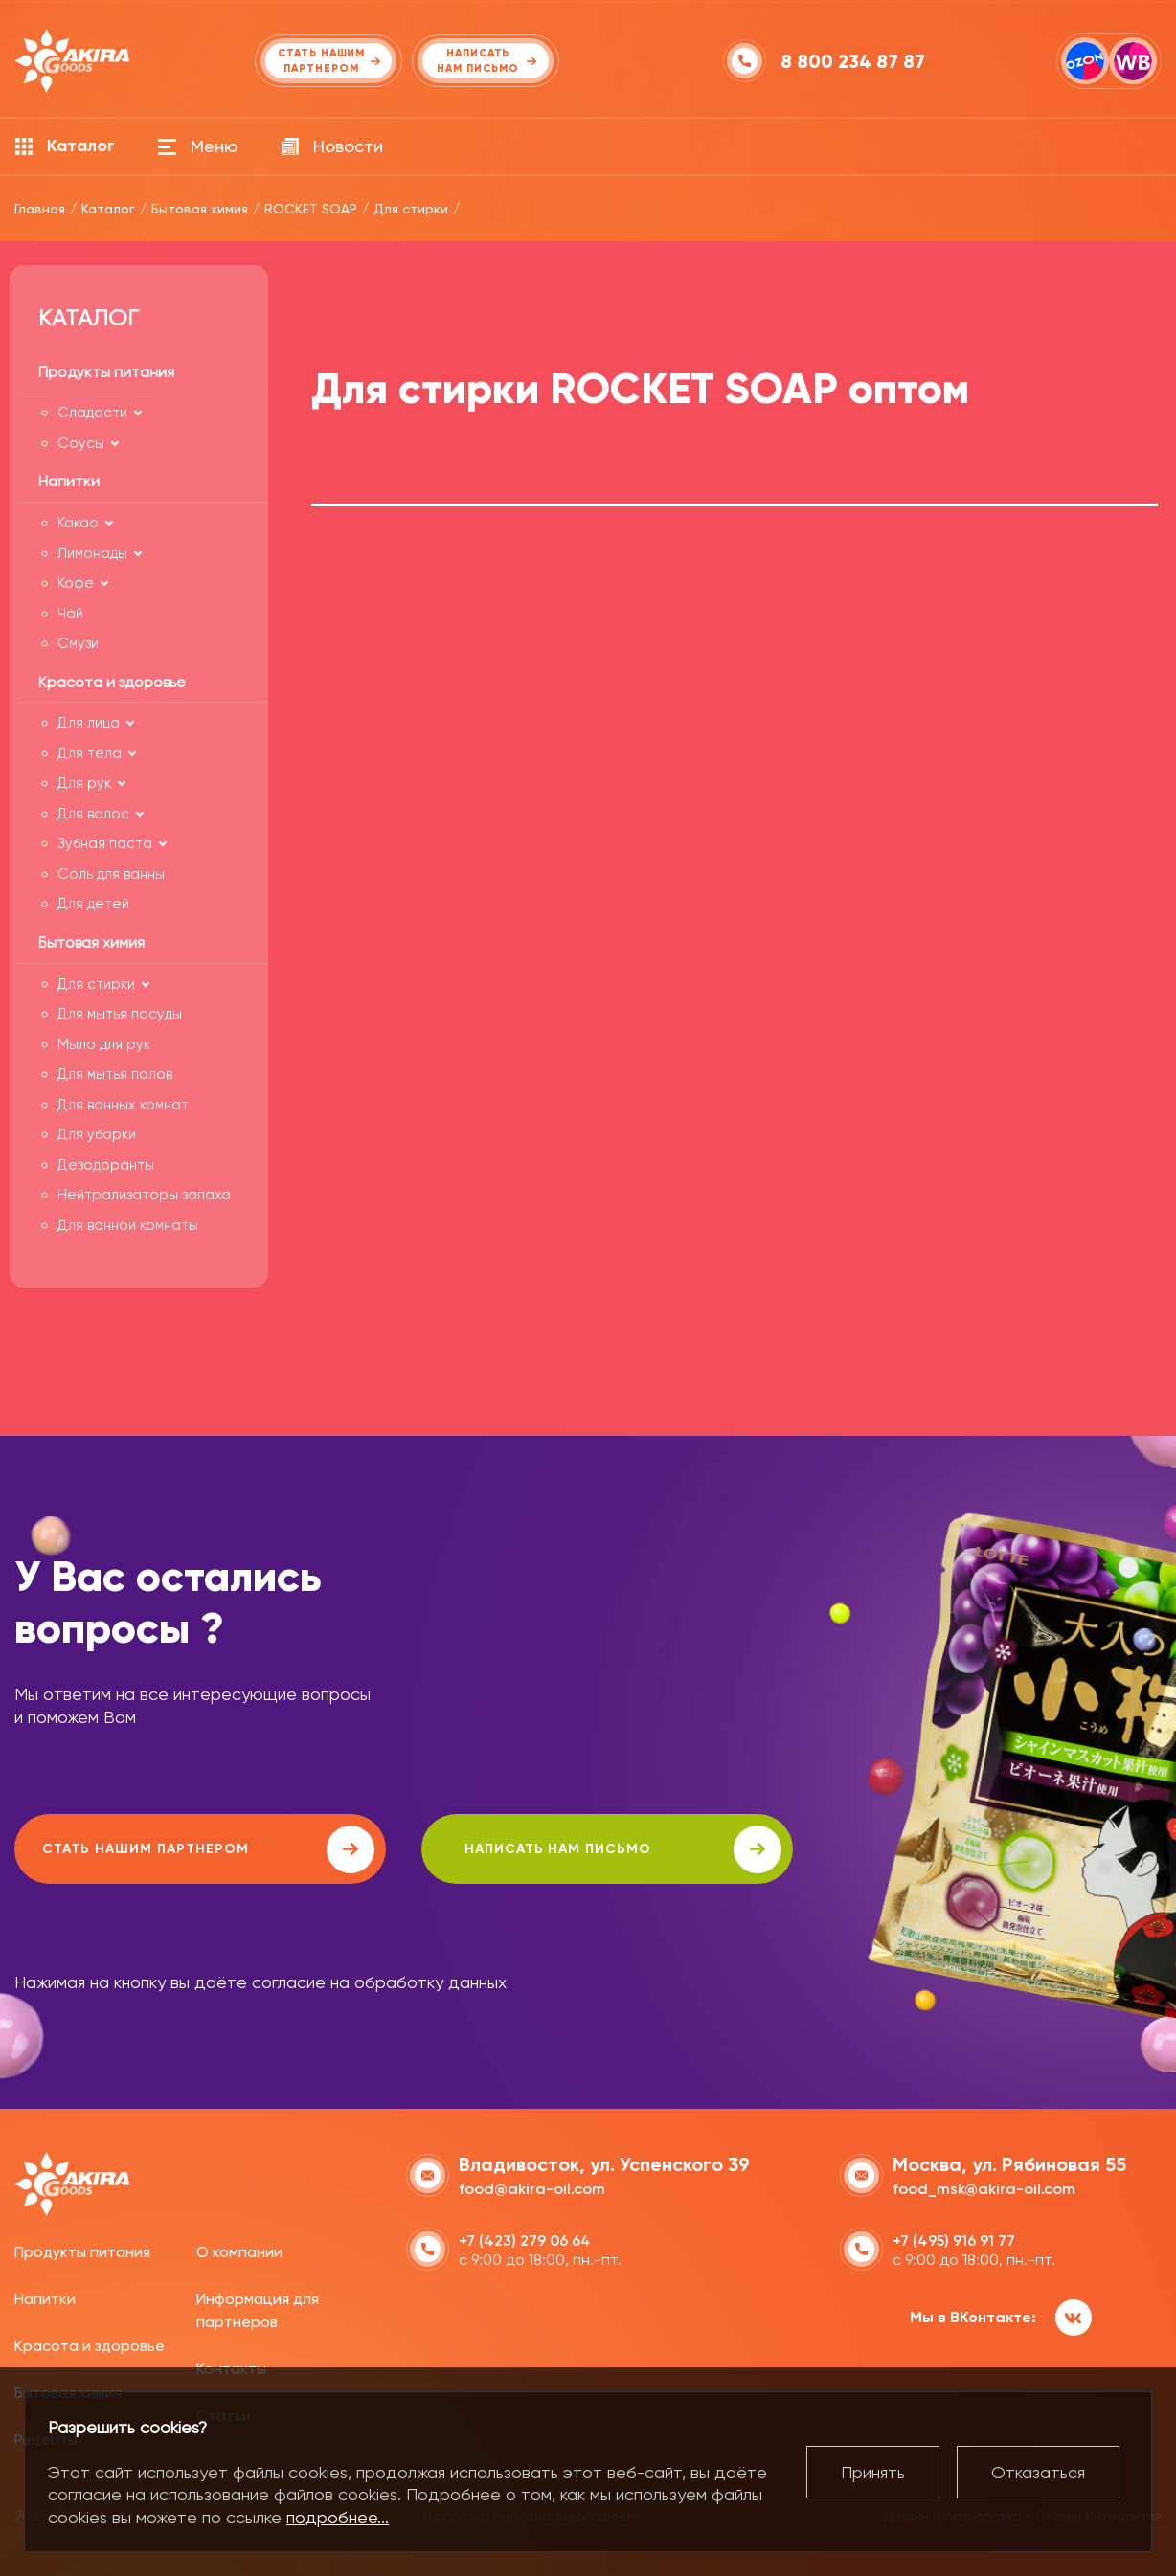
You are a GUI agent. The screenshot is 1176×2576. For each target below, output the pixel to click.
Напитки (45, 2298)
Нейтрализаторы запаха (144, 1194)
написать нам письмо (556, 1849)
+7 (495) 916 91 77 (954, 2238)
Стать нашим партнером (185, 1849)
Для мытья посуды (119, 1013)
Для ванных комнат (123, 1104)
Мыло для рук (103, 1044)
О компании (239, 2251)
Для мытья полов (114, 1074)
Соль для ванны (111, 874)
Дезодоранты (105, 1165)
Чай (70, 613)
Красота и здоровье (89, 2345)
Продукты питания (82, 2251)
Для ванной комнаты (127, 1225)
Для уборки (96, 1134)
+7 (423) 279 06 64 (525, 2238)
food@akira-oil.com (532, 2187)
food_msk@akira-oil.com (984, 2187)
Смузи (78, 643)
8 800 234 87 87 (853, 61)
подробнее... (337, 2517)
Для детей (93, 903)
